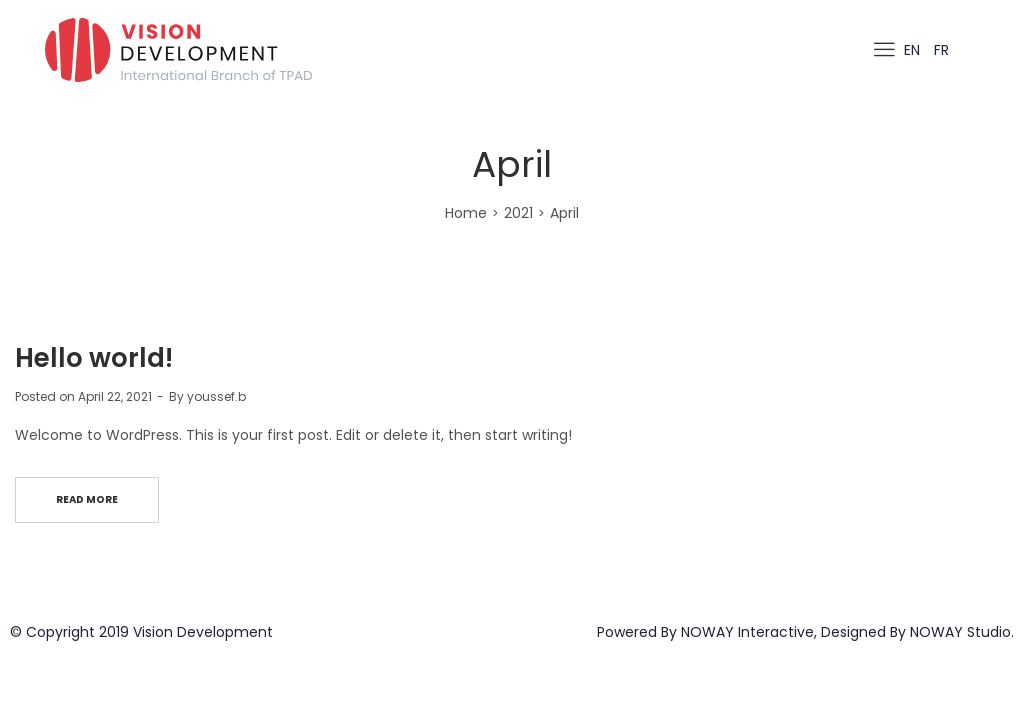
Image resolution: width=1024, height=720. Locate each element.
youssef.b (216, 396)
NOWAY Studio (960, 632)
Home (466, 213)
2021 (518, 213)
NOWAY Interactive (747, 632)
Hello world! (94, 358)
